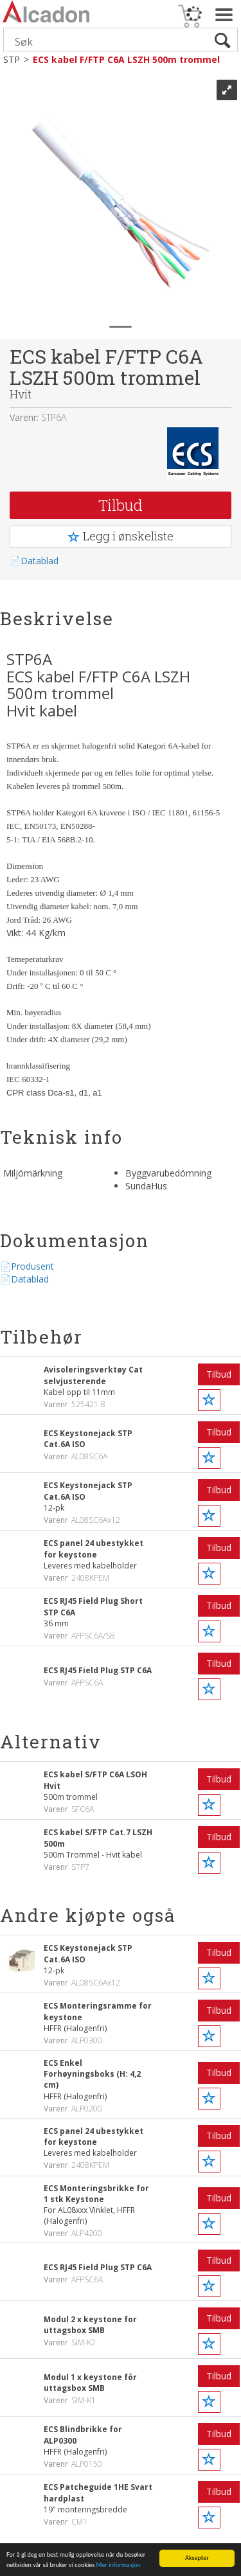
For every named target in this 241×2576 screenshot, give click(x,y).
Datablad (39, 561)
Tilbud (120, 505)
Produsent (32, 1266)
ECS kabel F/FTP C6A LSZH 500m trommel (126, 59)
